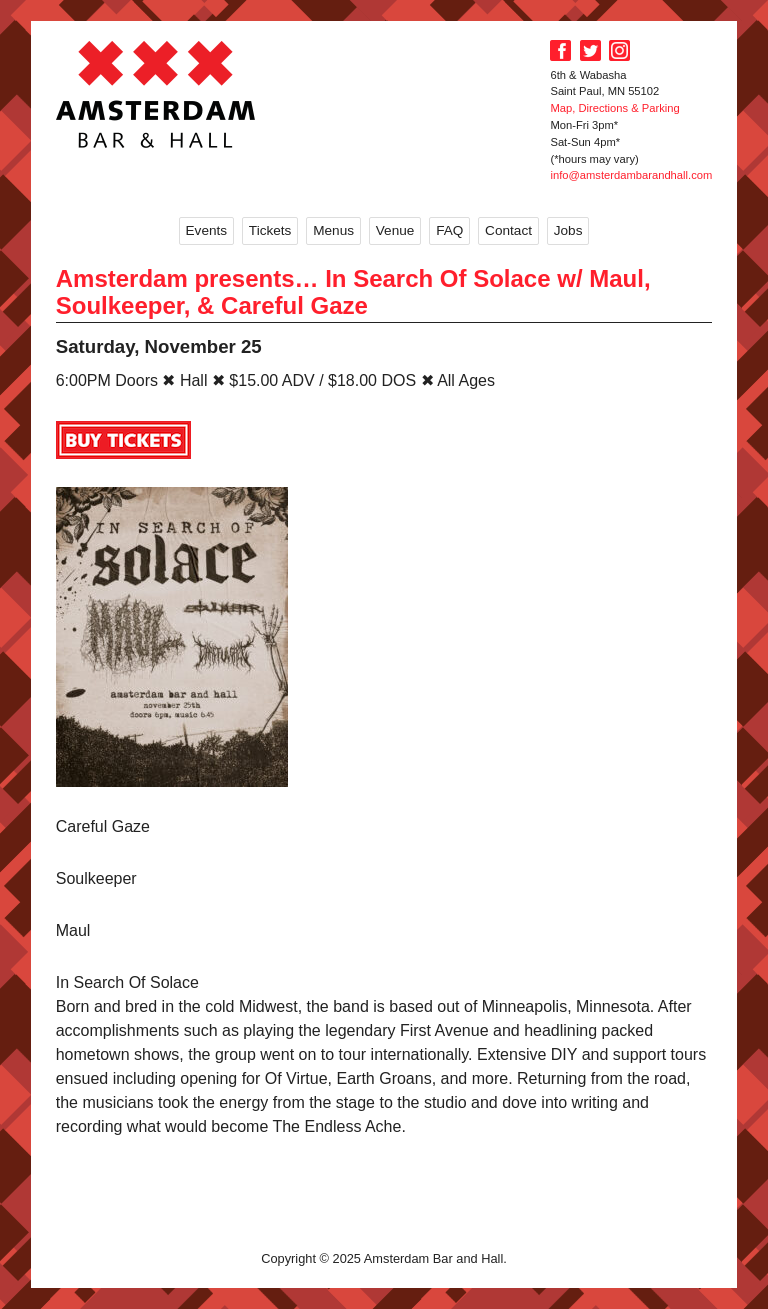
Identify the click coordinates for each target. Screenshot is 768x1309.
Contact (508, 230)
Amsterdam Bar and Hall (156, 94)
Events (207, 230)
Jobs (568, 230)
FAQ (449, 230)
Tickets (270, 230)
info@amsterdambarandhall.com (631, 175)
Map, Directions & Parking (614, 108)
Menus (333, 230)
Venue (395, 230)
